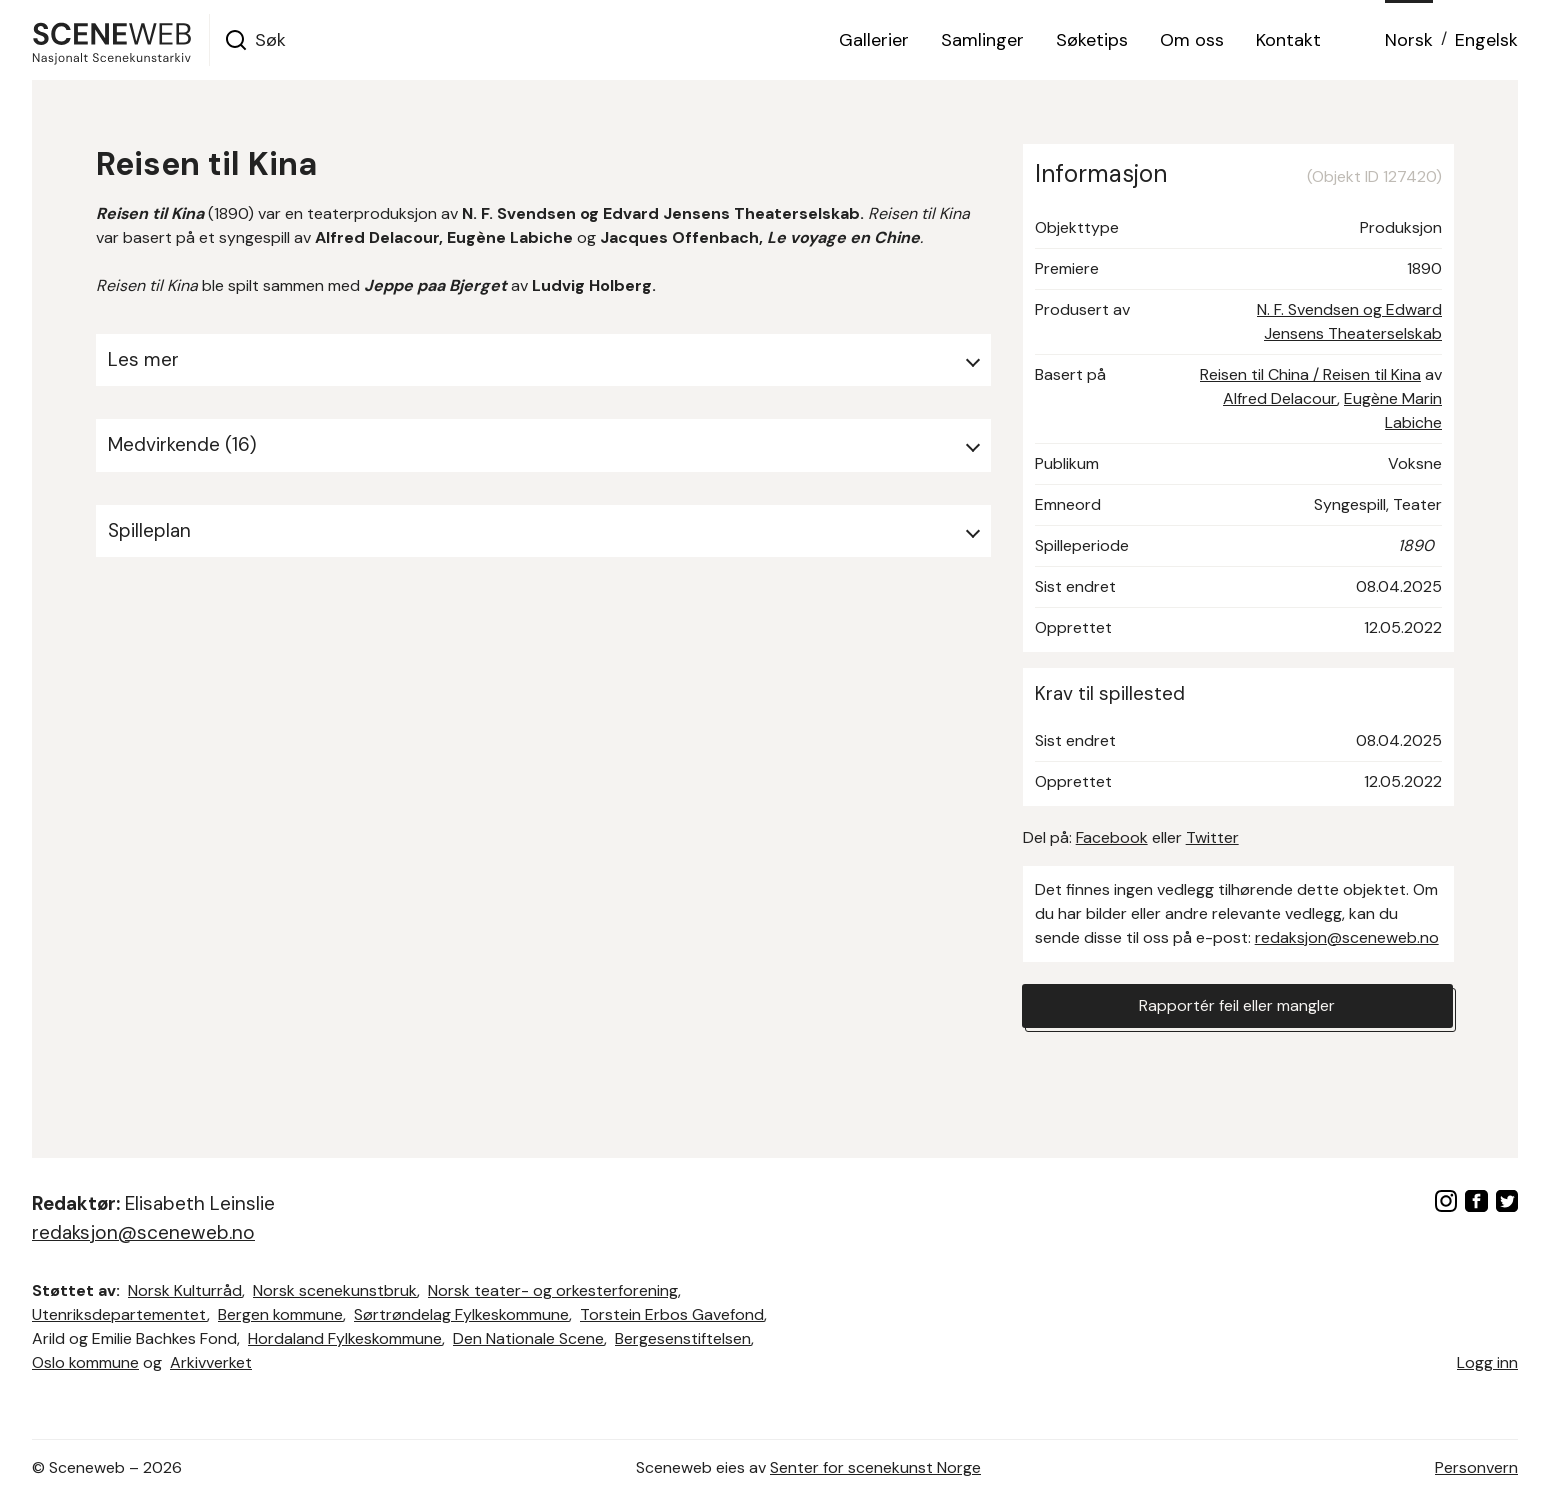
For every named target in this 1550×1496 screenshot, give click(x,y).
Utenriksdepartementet (119, 1314)
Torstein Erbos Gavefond (672, 1314)
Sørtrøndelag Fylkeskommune (461, 1314)
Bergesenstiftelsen (683, 1338)
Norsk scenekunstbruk (335, 1290)
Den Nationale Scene (528, 1338)
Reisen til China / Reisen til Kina (1310, 374)
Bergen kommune (280, 1314)
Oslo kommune (85, 1362)
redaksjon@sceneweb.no (1347, 937)
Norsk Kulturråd (185, 1290)
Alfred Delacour (1280, 398)
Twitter (1212, 837)
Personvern (1476, 1467)
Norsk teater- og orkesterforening (553, 1290)
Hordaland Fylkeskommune (345, 1338)
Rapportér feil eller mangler (1237, 1005)
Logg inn (1487, 1362)
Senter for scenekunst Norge (875, 1467)
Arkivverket (211, 1362)
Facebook (1112, 837)
